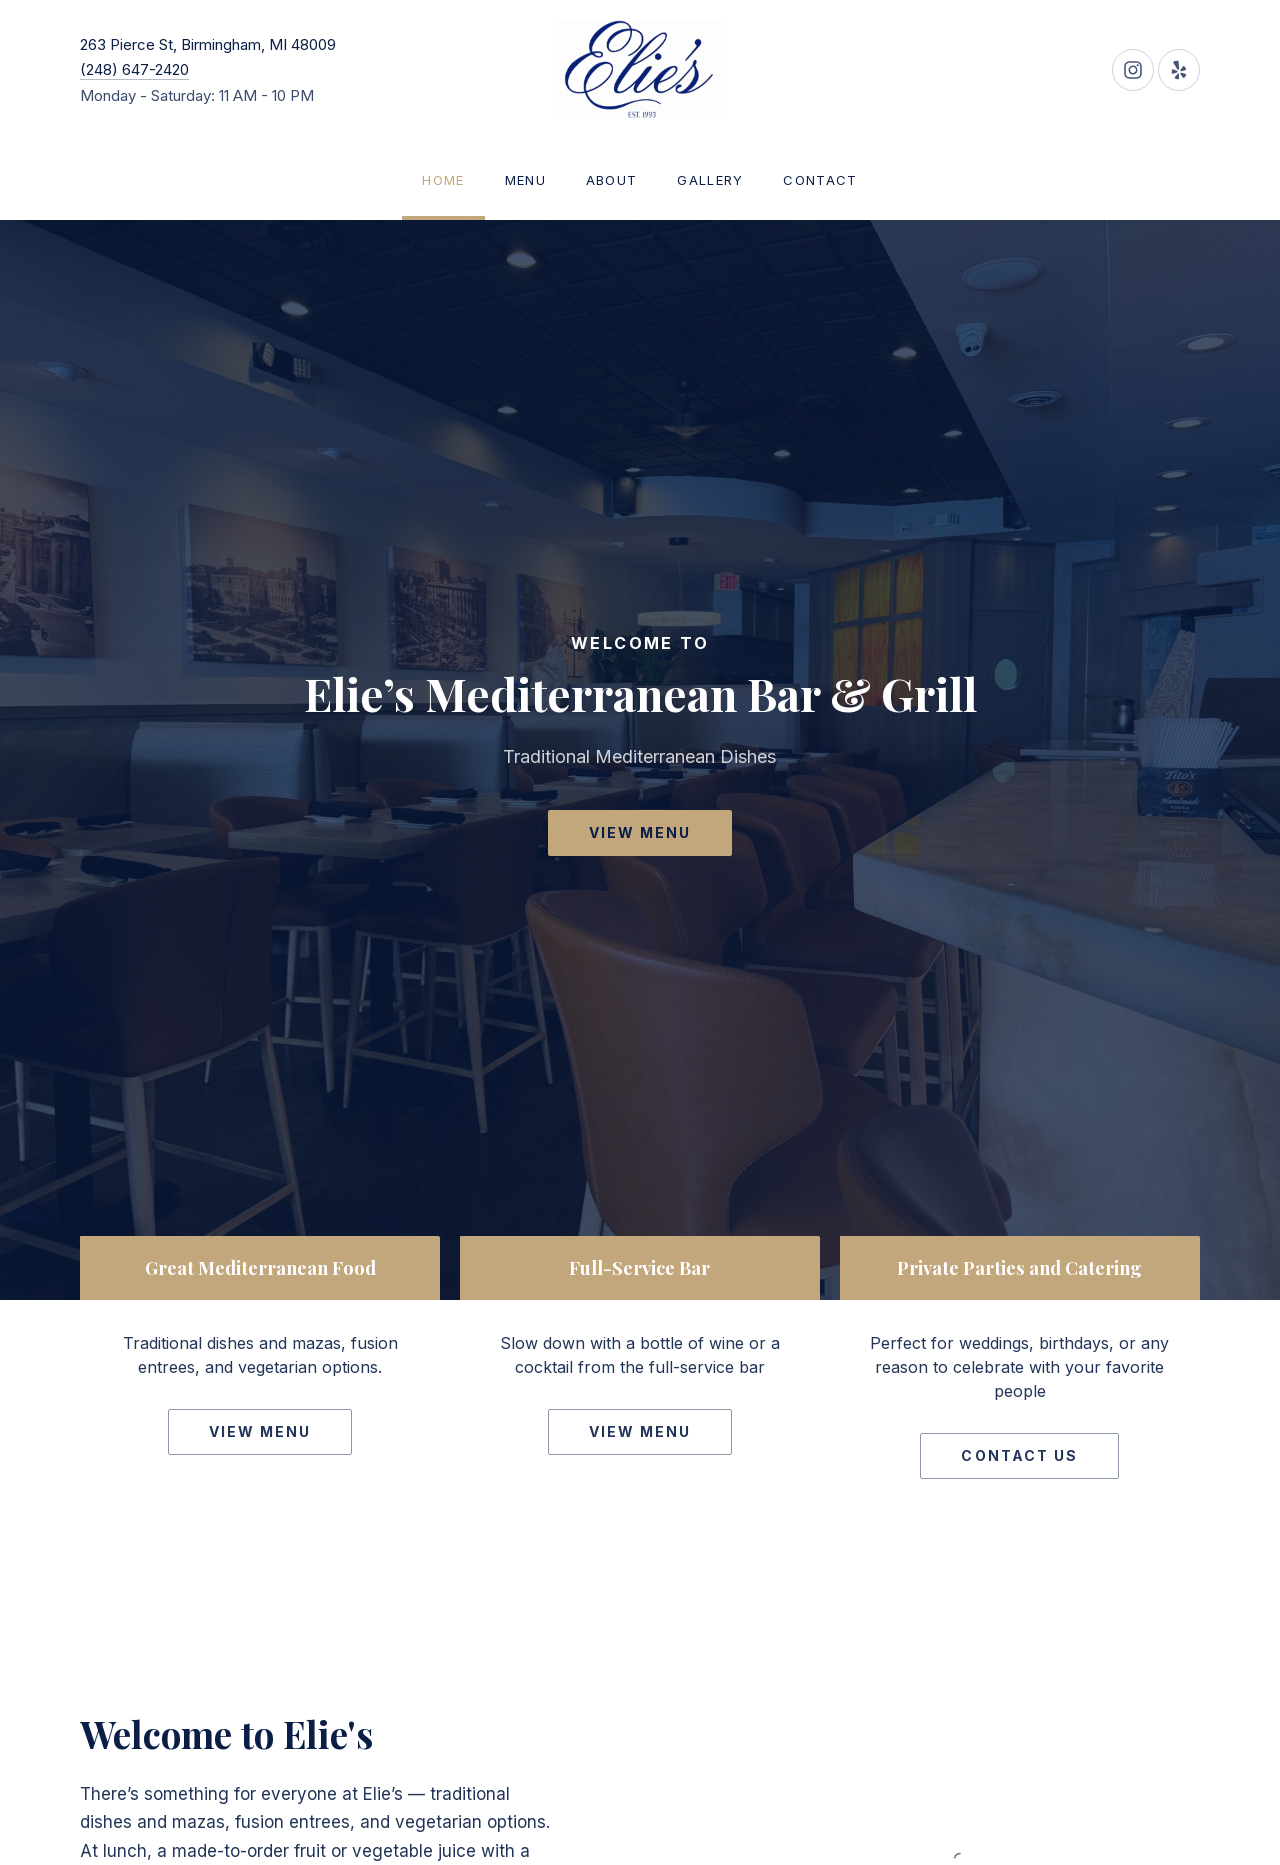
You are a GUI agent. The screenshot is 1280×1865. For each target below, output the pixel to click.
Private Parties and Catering (1019, 1267)
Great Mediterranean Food (260, 1267)
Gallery (710, 180)
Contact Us (1019, 1455)
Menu (525, 180)
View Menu (640, 832)
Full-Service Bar (639, 1267)
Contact (820, 180)
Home (443, 180)
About (612, 180)
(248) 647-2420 (134, 69)
